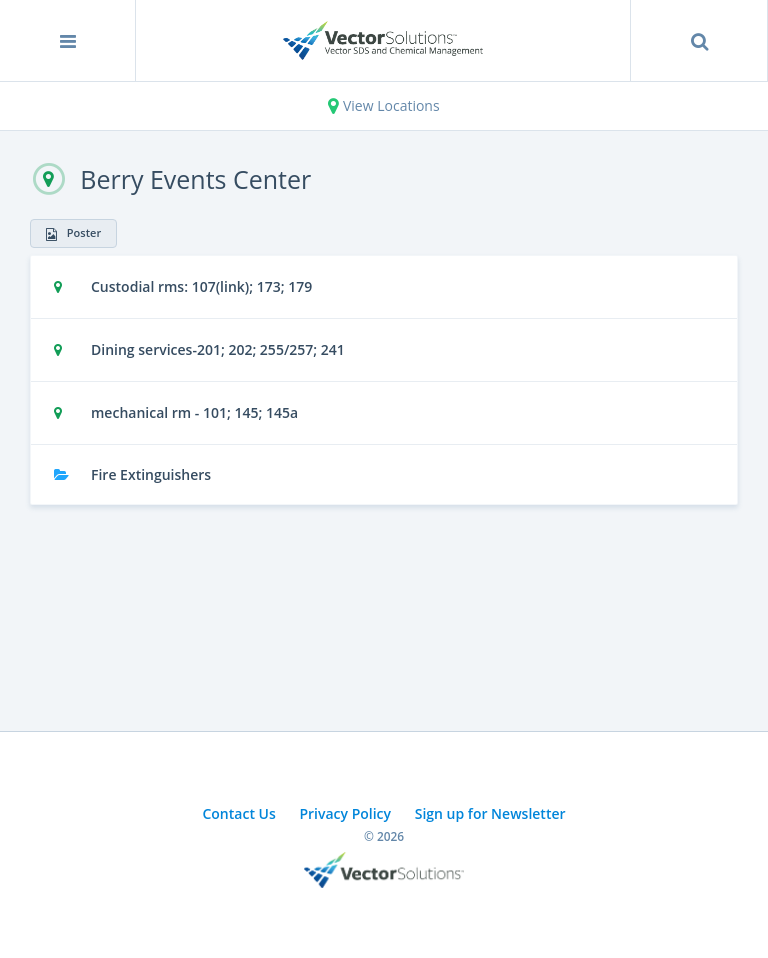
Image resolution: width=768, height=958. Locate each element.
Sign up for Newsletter (490, 813)
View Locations (383, 105)
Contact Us (238, 813)
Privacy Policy (345, 813)
